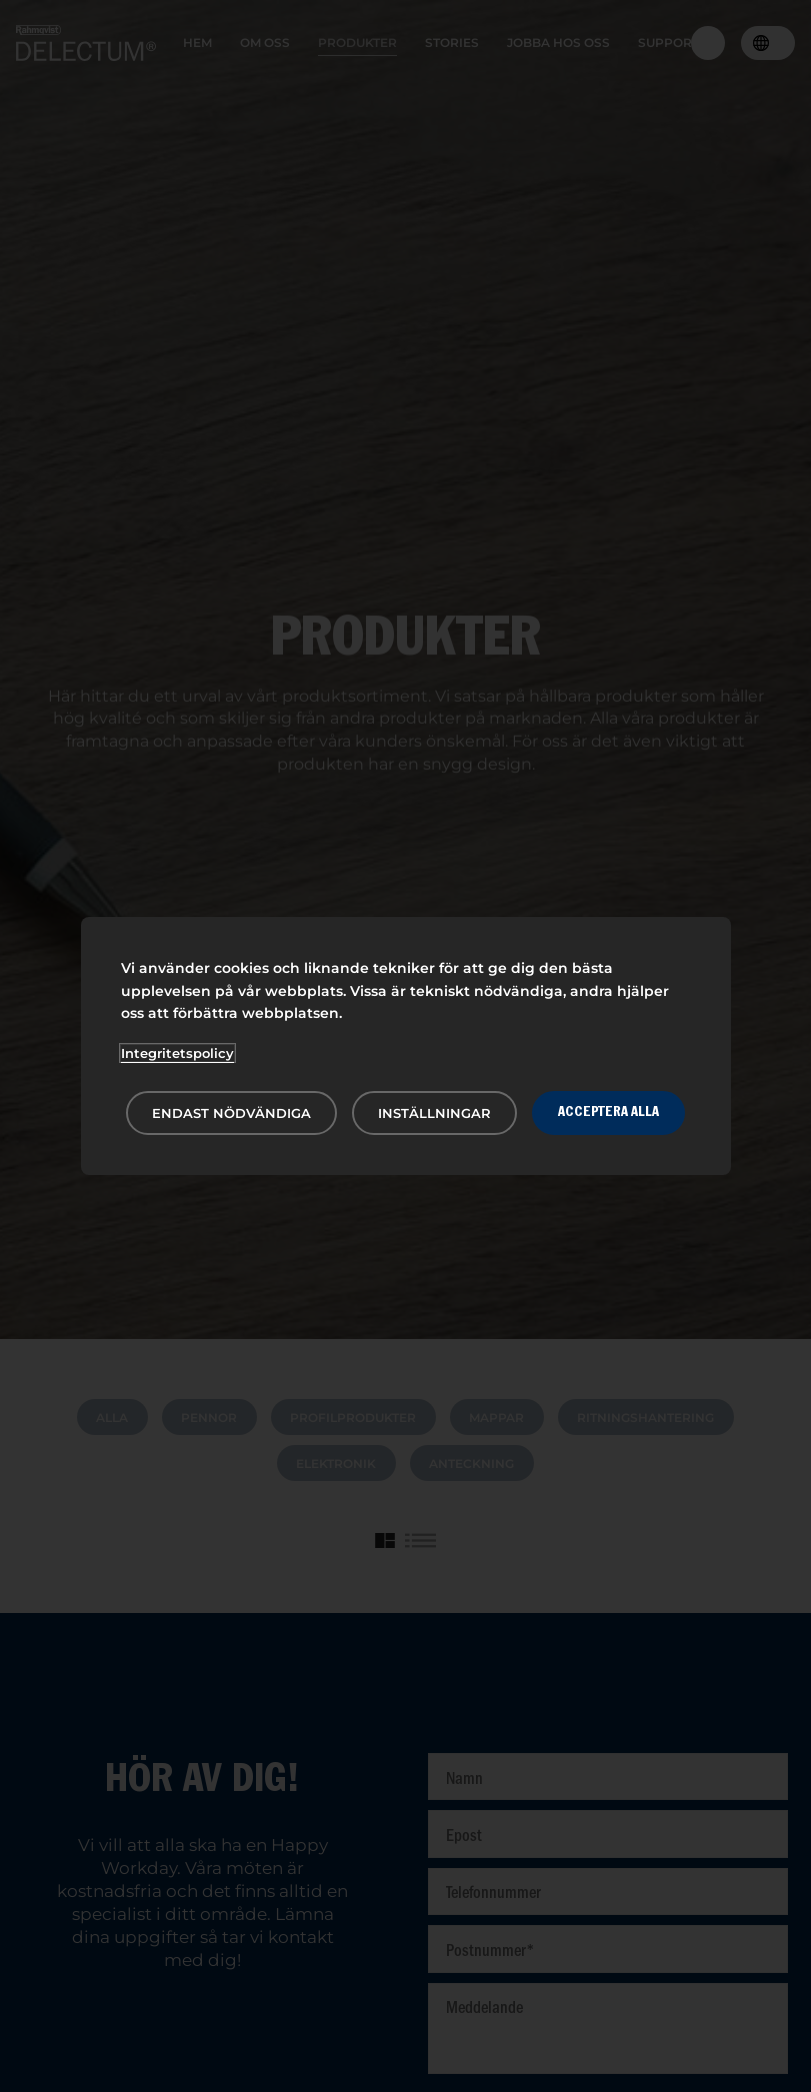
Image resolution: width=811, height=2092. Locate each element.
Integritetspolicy (177, 1053)
